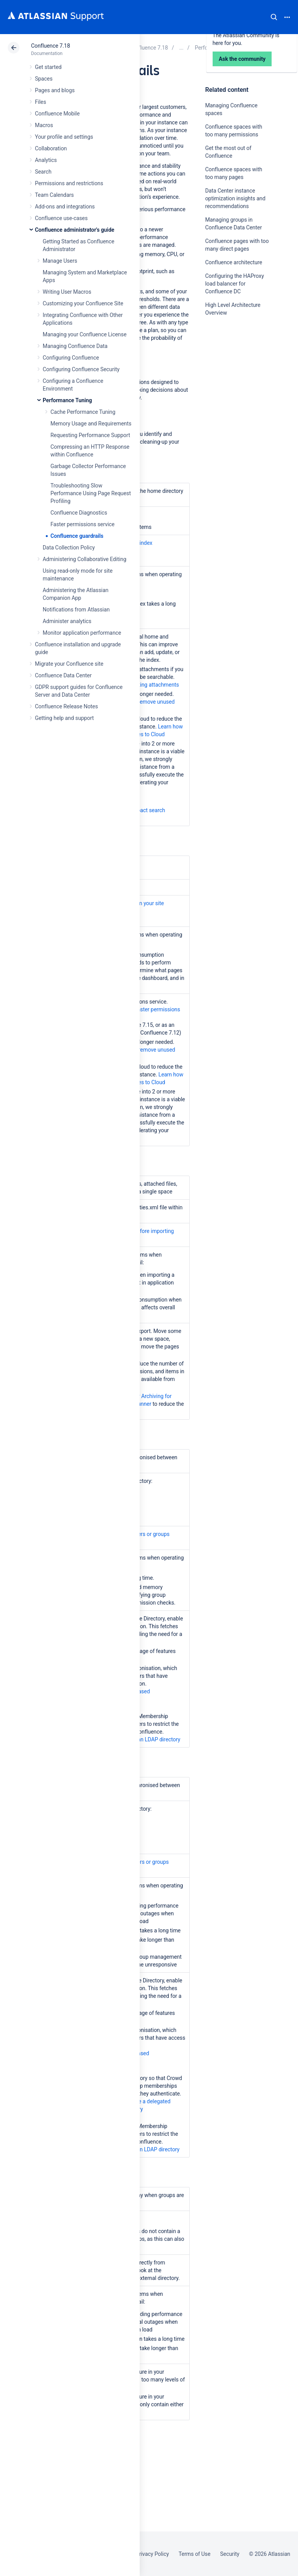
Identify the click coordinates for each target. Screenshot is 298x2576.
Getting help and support (64, 718)
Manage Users (60, 261)
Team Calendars (54, 195)
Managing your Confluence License (84, 334)
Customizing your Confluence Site (83, 303)
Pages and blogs (54, 90)
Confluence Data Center (63, 675)
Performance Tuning (67, 400)
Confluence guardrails (76, 536)
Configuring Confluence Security (81, 369)
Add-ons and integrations (65, 206)
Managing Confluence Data (75, 346)
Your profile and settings (64, 137)
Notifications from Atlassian (76, 609)
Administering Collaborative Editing (84, 559)
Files (40, 102)
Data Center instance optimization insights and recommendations (235, 198)
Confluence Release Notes (66, 706)
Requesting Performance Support (90, 435)
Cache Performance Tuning (82, 412)
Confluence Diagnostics (78, 513)
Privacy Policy (152, 2554)
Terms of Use (194, 2554)
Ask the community (232, 388)
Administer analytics (67, 621)
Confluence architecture (233, 262)
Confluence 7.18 (50, 46)
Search (274, 17)
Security (229, 2554)
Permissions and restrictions (69, 183)
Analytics (46, 160)
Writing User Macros (67, 292)
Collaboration (51, 148)
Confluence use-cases (61, 218)
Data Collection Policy (69, 547)
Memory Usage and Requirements (91, 423)
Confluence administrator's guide (74, 230)
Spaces (43, 79)
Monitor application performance (82, 633)
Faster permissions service (82, 524)
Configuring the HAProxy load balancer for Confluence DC (234, 283)
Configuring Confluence (71, 358)
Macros (44, 125)
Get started (48, 67)
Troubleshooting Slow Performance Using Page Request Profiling (90, 493)
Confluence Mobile (57, 113)
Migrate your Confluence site (69, 664)
